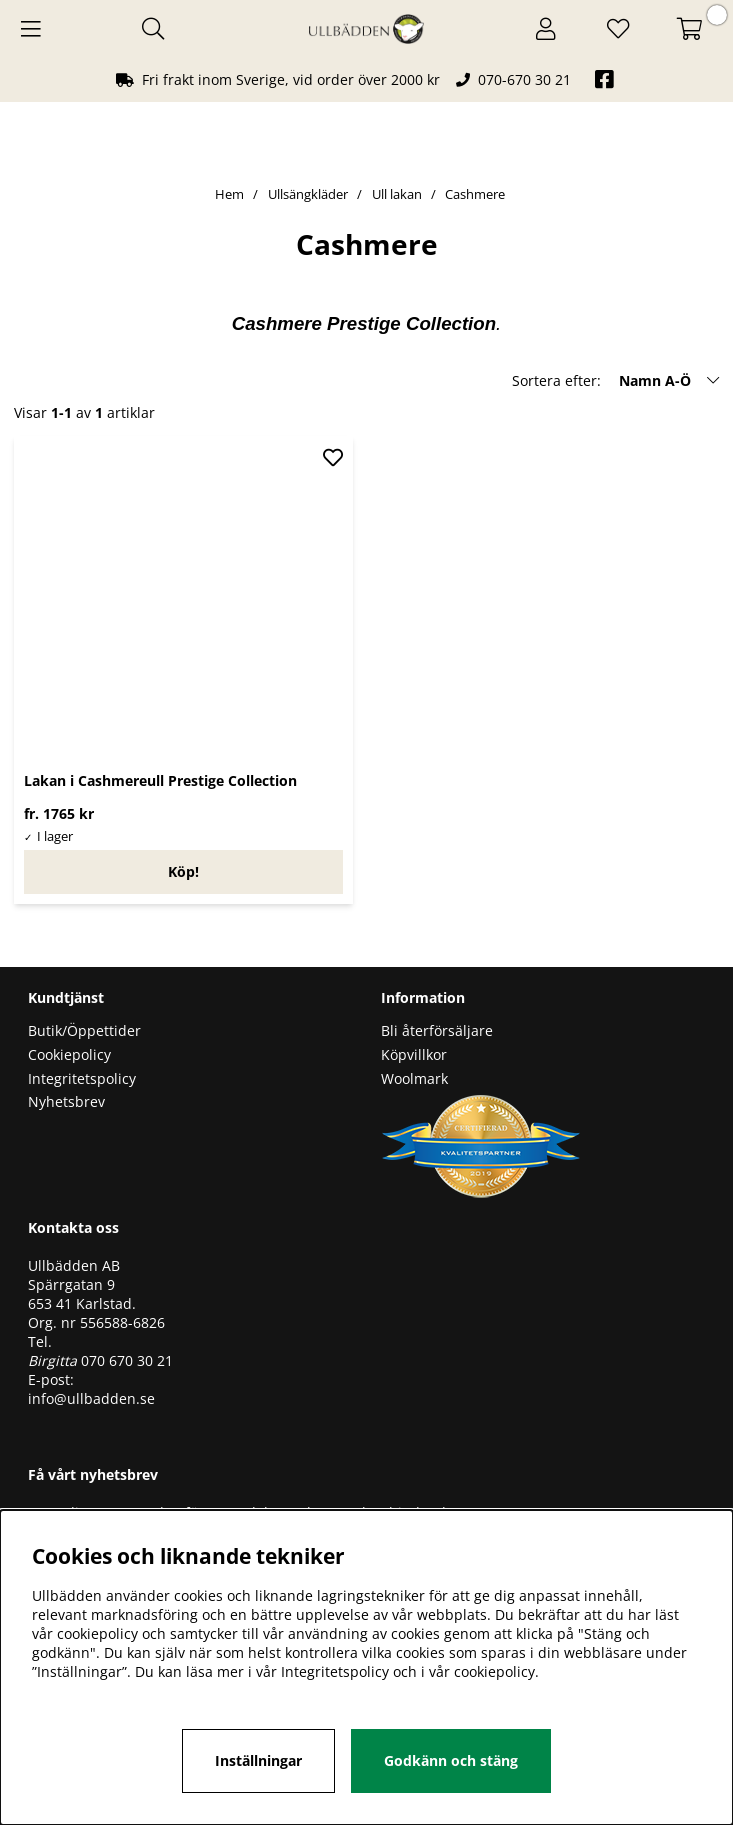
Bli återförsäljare (437, 1030)
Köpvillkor (414, 1054)
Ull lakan (397, 194)
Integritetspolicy (82, 1078)
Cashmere (475, 194)
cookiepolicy (494, 1671)
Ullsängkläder (308, 194)
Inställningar (258, 1760)
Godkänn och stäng (451, 1760)
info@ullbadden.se (91, 1398)
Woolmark (414, 1078)
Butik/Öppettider (84, 1030)
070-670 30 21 (524, 79)
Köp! (183, 871)
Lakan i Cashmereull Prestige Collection (160, 780)
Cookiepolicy (69, 1054)
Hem (229, 194)
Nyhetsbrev (66, 1101)
